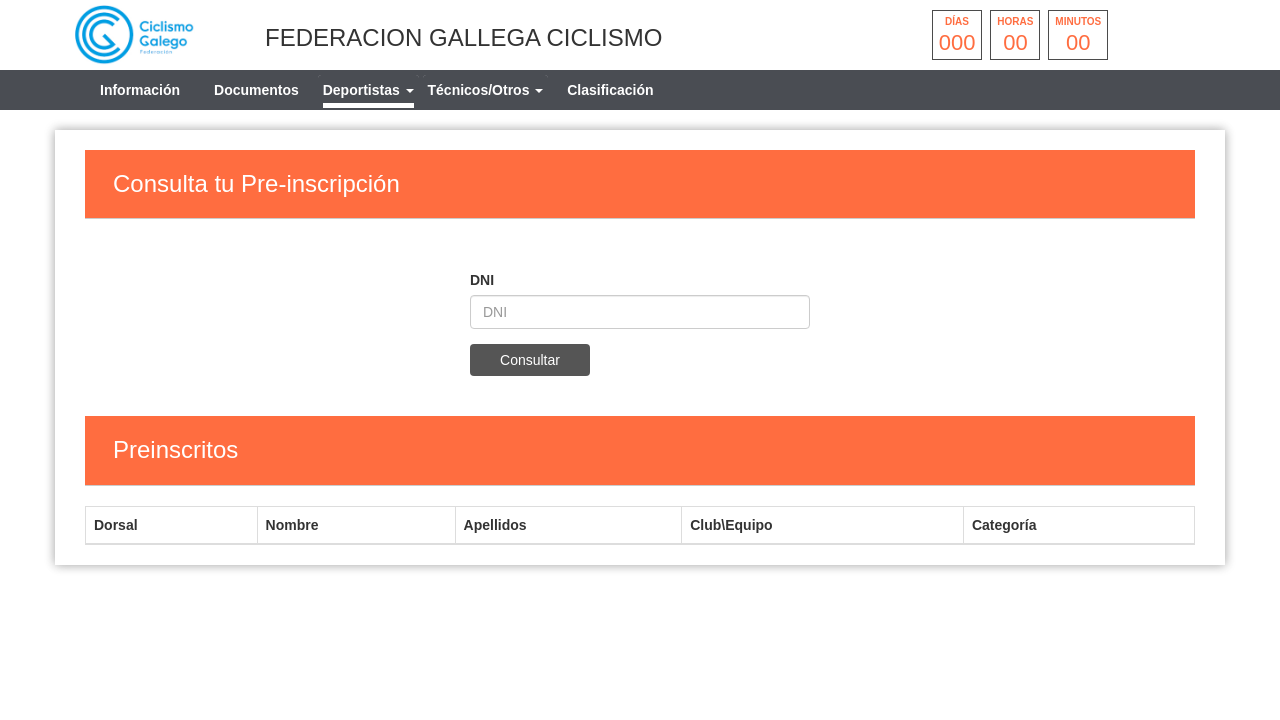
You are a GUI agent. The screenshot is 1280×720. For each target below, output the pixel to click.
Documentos (256, 90)
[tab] (368, 90)
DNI (482, 280)
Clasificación (610, 90)
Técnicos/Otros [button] (486, 90)
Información (140, 90)
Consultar (530, 360)
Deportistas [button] (368, 90)
